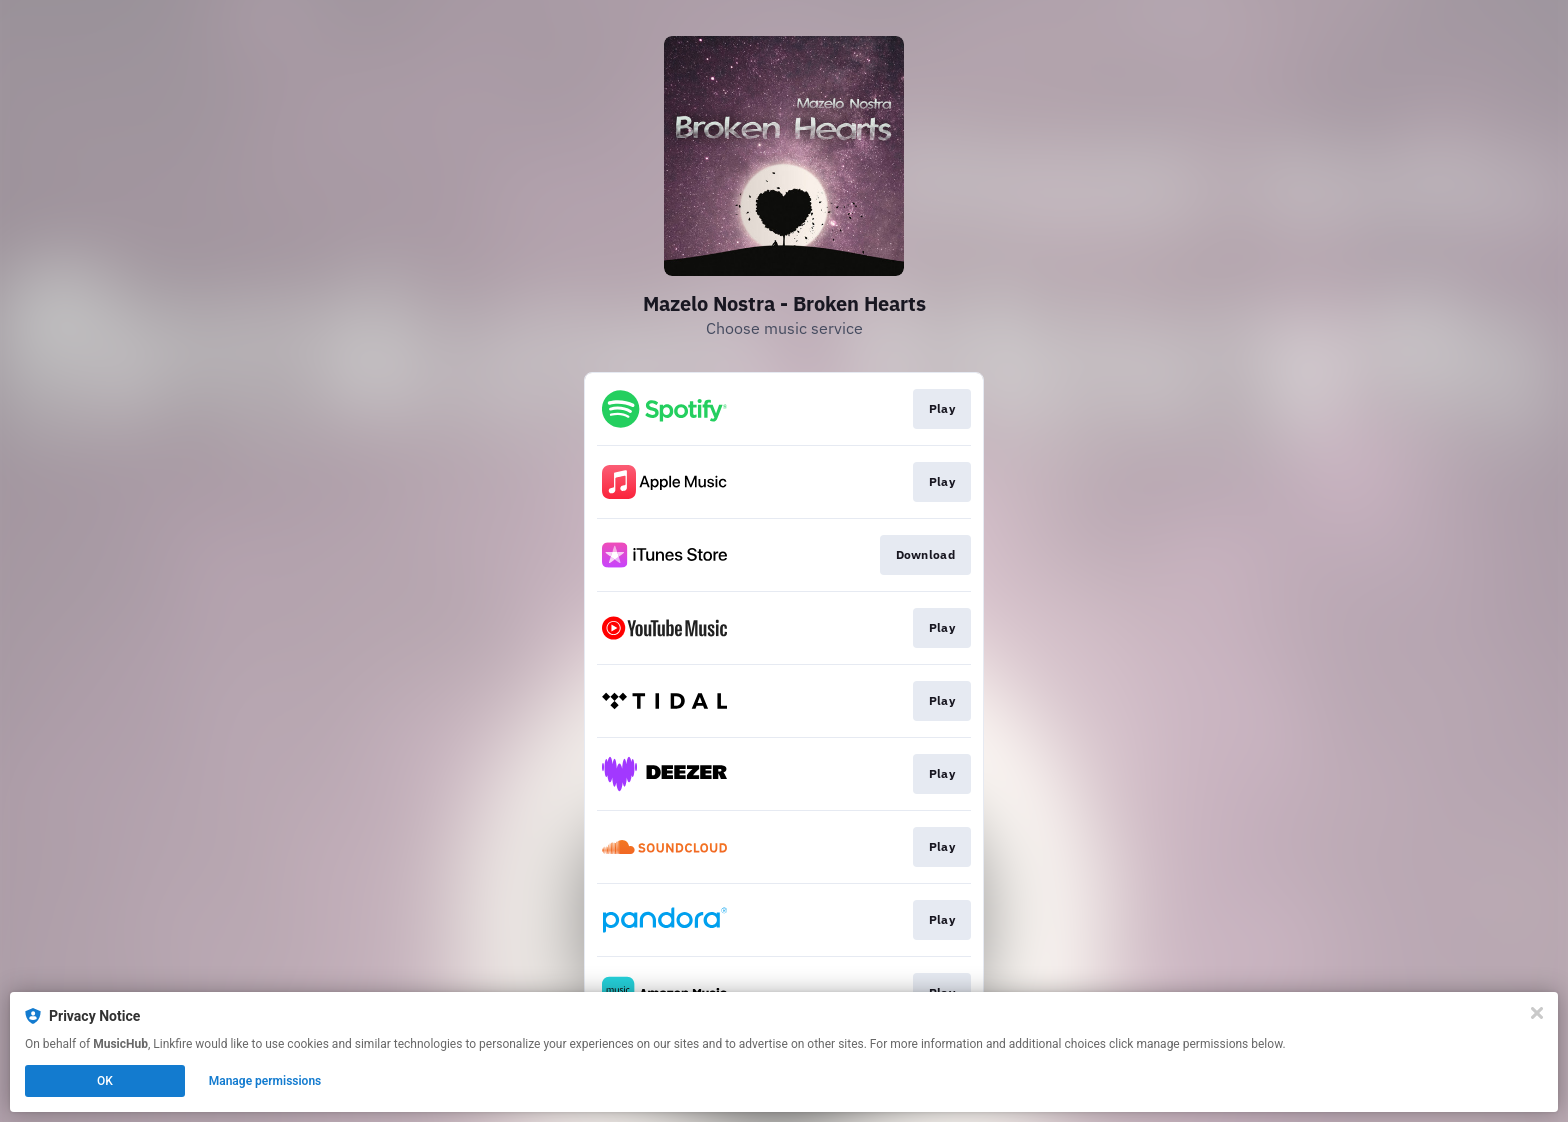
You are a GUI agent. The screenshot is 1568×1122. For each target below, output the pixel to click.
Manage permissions (265, 1081)
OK (105, 1081)
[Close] (1537, 1013)
